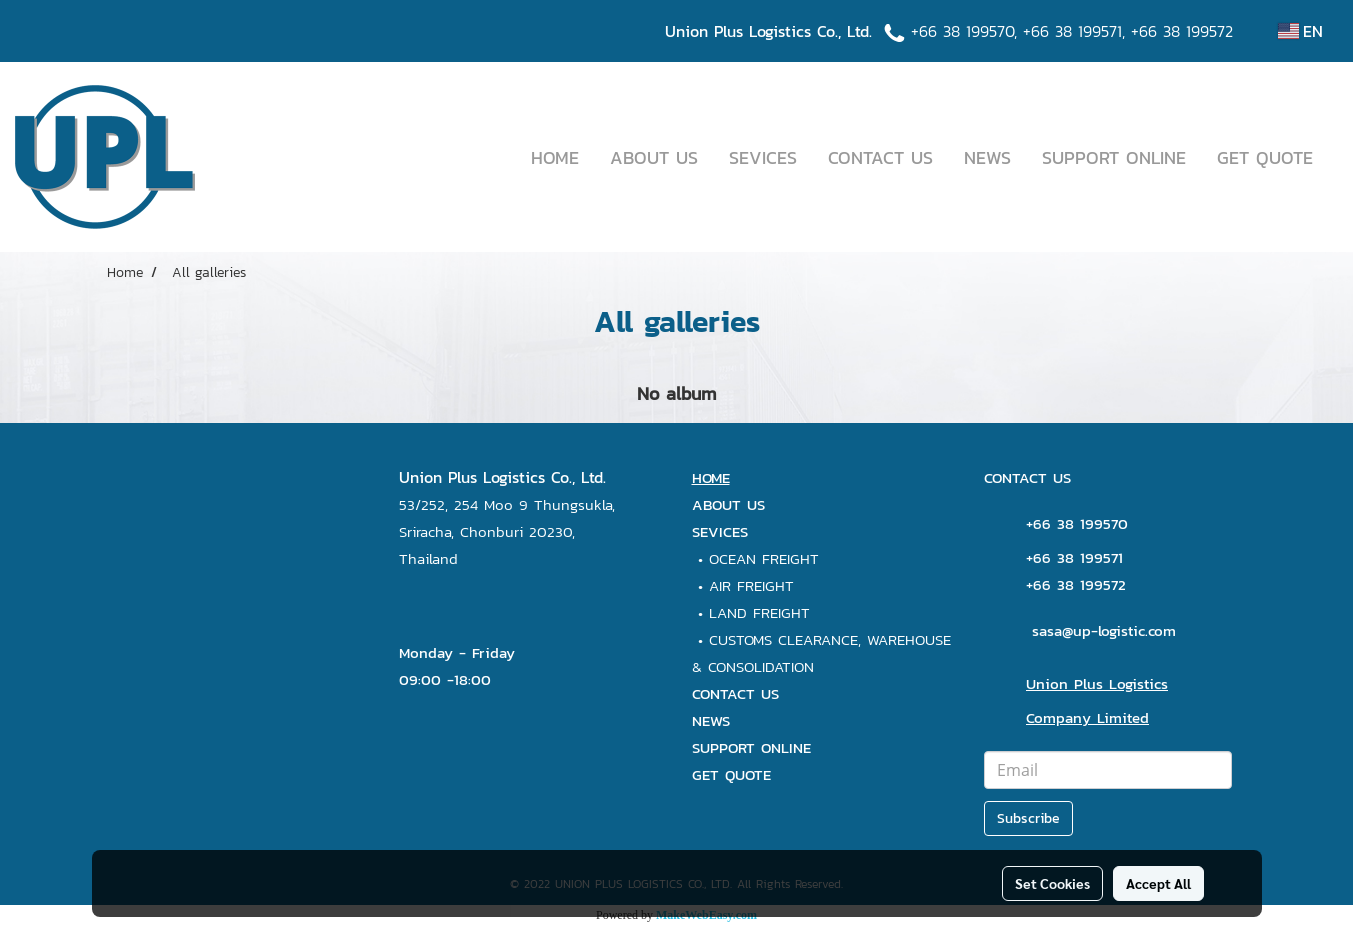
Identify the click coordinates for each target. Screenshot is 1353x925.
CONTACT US (880, 157)
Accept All (1158, 883)
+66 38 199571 (1072, 31)
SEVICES (763, 157)
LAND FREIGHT (759, 612)
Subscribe (1028, 818)
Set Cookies (1052, 883)
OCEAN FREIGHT (764, 558)
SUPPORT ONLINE (1114, 157)
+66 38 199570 (962, 31)
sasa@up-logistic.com (1104, 630)
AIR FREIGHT (751, 585)
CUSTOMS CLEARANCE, (788, 639)
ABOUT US (654, 157)
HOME (555, 157)
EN (1300, 31)
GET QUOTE (1265, 157)
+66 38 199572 (1182, 31)
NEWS (987, 157)
